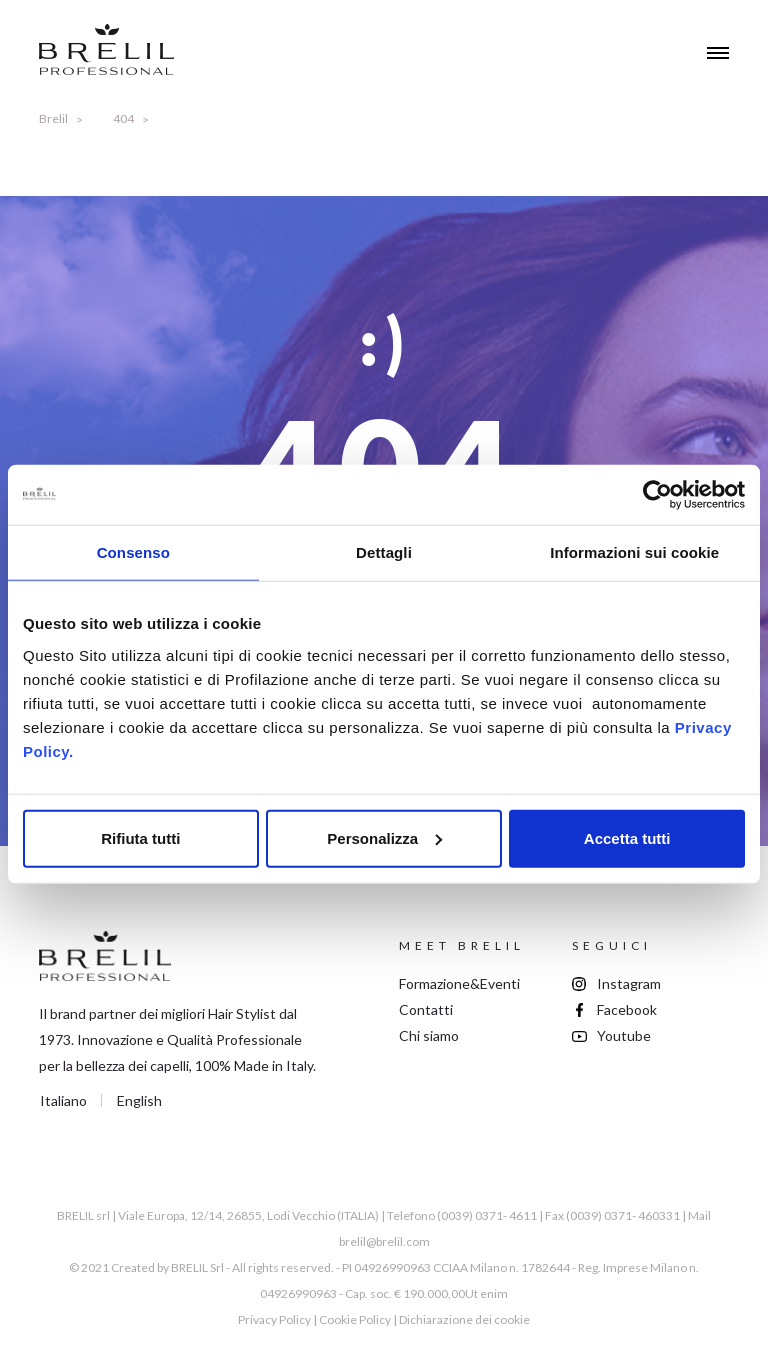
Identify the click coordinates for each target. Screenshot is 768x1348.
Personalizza (384, 837)
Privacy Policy (274, 1319)
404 (123, 118)
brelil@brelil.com (384, 1241)
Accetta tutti (627, 837)
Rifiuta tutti (140, 837)
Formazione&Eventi (459, 983)
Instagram (629, 983)
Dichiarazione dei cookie (464, 1319)
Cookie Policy (355, 1319)
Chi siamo (429, 1035)
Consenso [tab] (133, 552)
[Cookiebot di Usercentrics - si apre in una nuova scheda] (657, 495)
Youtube (624, 1035)
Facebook (627, 1009)
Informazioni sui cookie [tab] (634, 552)
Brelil (53, 118)
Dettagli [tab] (384, 552)
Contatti (426, 1009)
